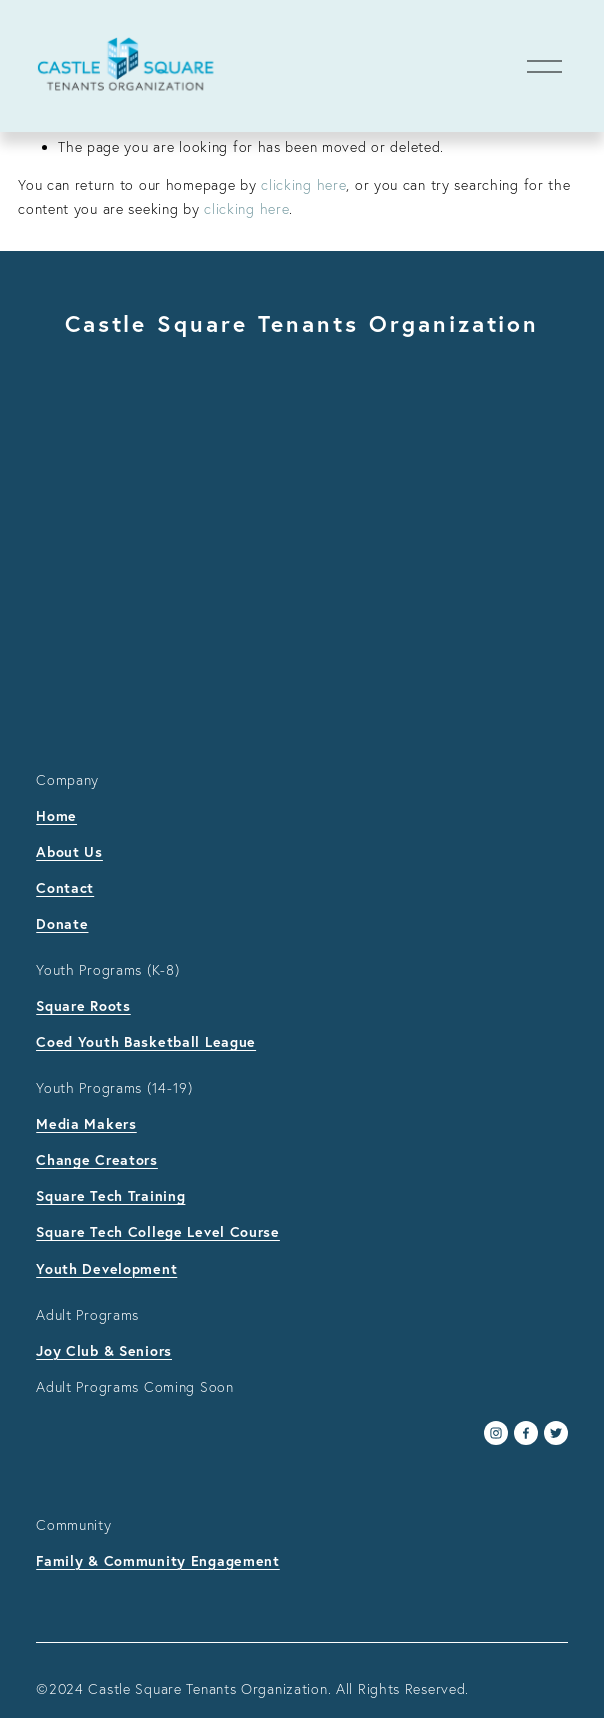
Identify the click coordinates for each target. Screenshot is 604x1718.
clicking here (303, 185)
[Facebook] (526, 1433)
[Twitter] (556, 1433)
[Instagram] (496, 1433)
